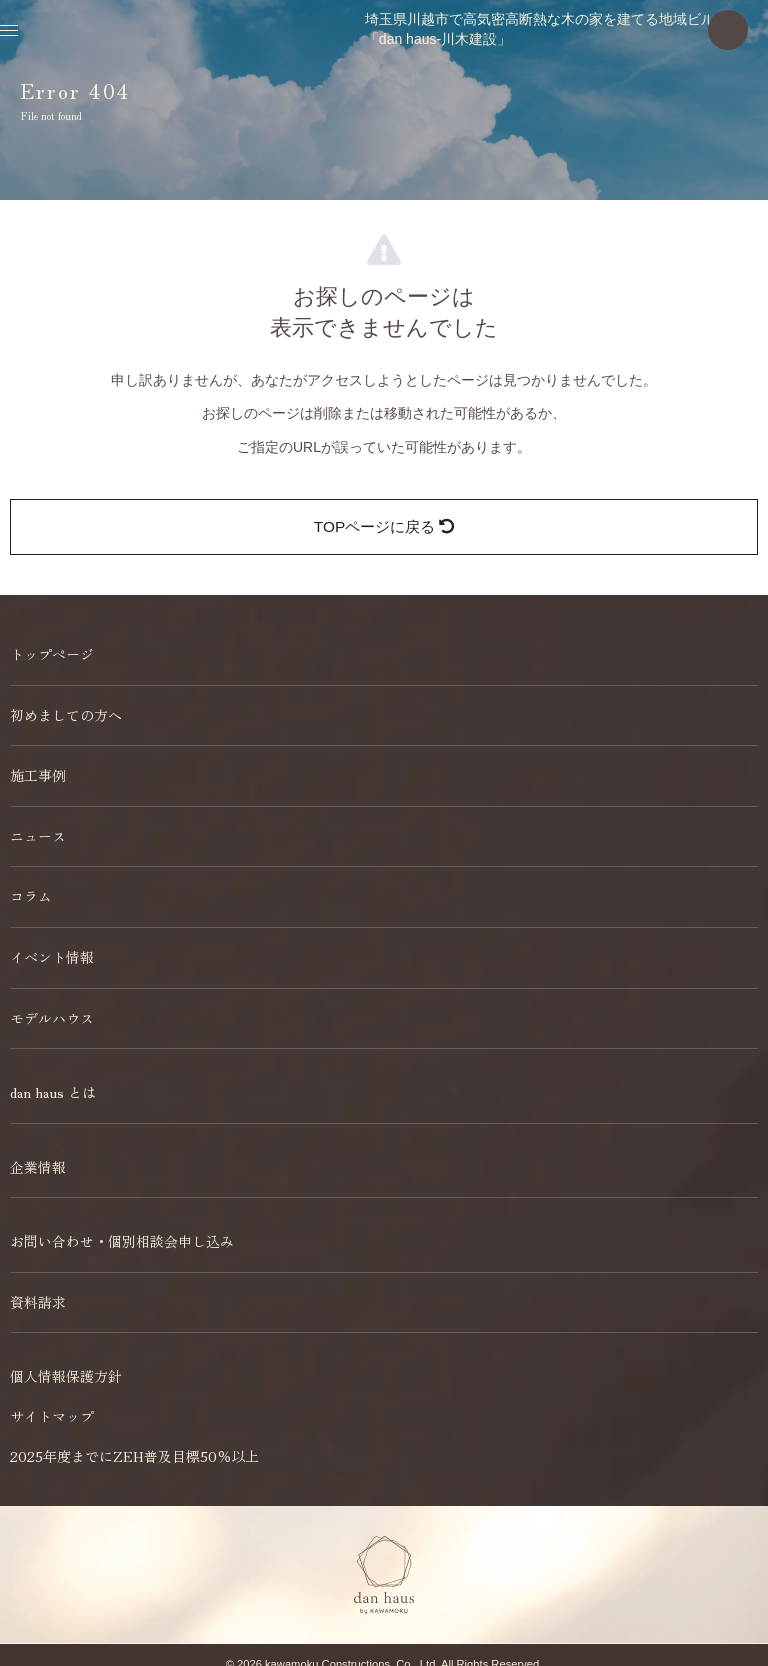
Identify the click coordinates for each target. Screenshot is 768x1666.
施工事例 (38, 775)
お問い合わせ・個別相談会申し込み (122, 1241)
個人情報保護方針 (66, 1376)
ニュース (38, 836)
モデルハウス (52, 1018)
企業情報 (38, 1167)
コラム (31, 896)
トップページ (52, 654)
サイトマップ (52, 1416)
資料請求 (38, 1302)
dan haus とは (53, 1092)
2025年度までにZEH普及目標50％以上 (134, 1456)
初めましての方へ (66, 715)
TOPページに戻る (384, 526)
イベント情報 (52, 957)
